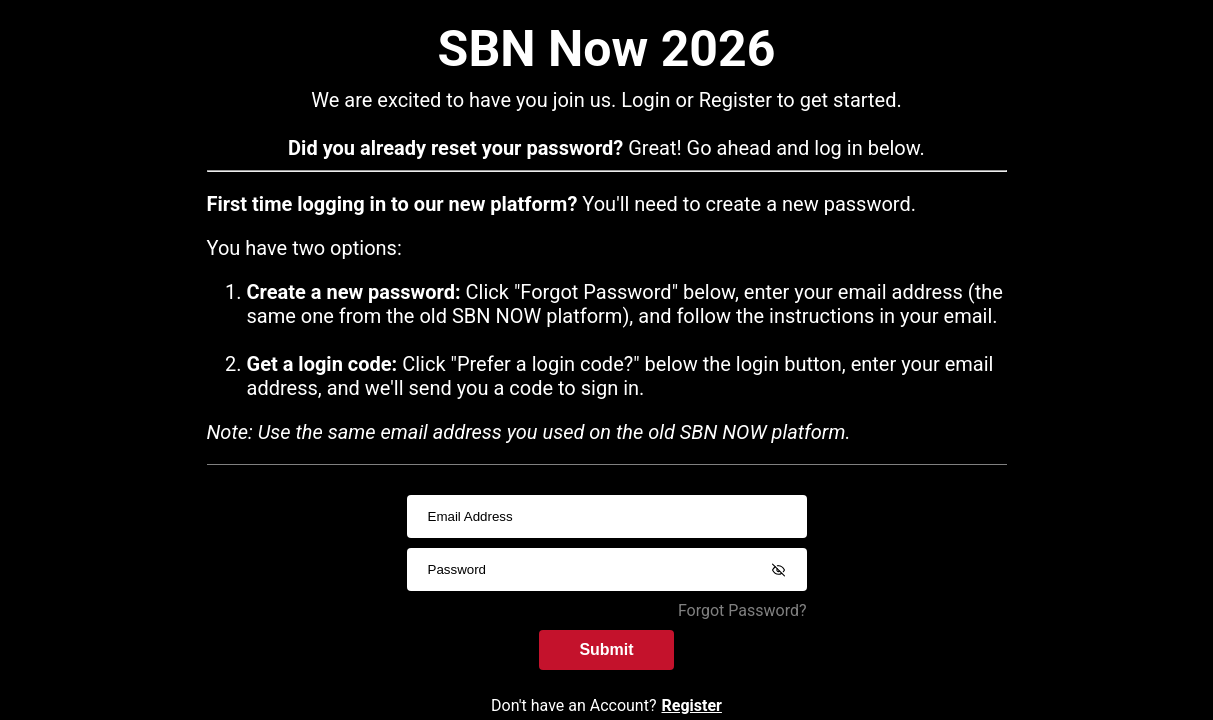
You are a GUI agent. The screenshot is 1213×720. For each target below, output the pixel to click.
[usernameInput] (607, 516)
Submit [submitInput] (606, 649)
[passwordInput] (607, 569)
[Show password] (779, 570)
